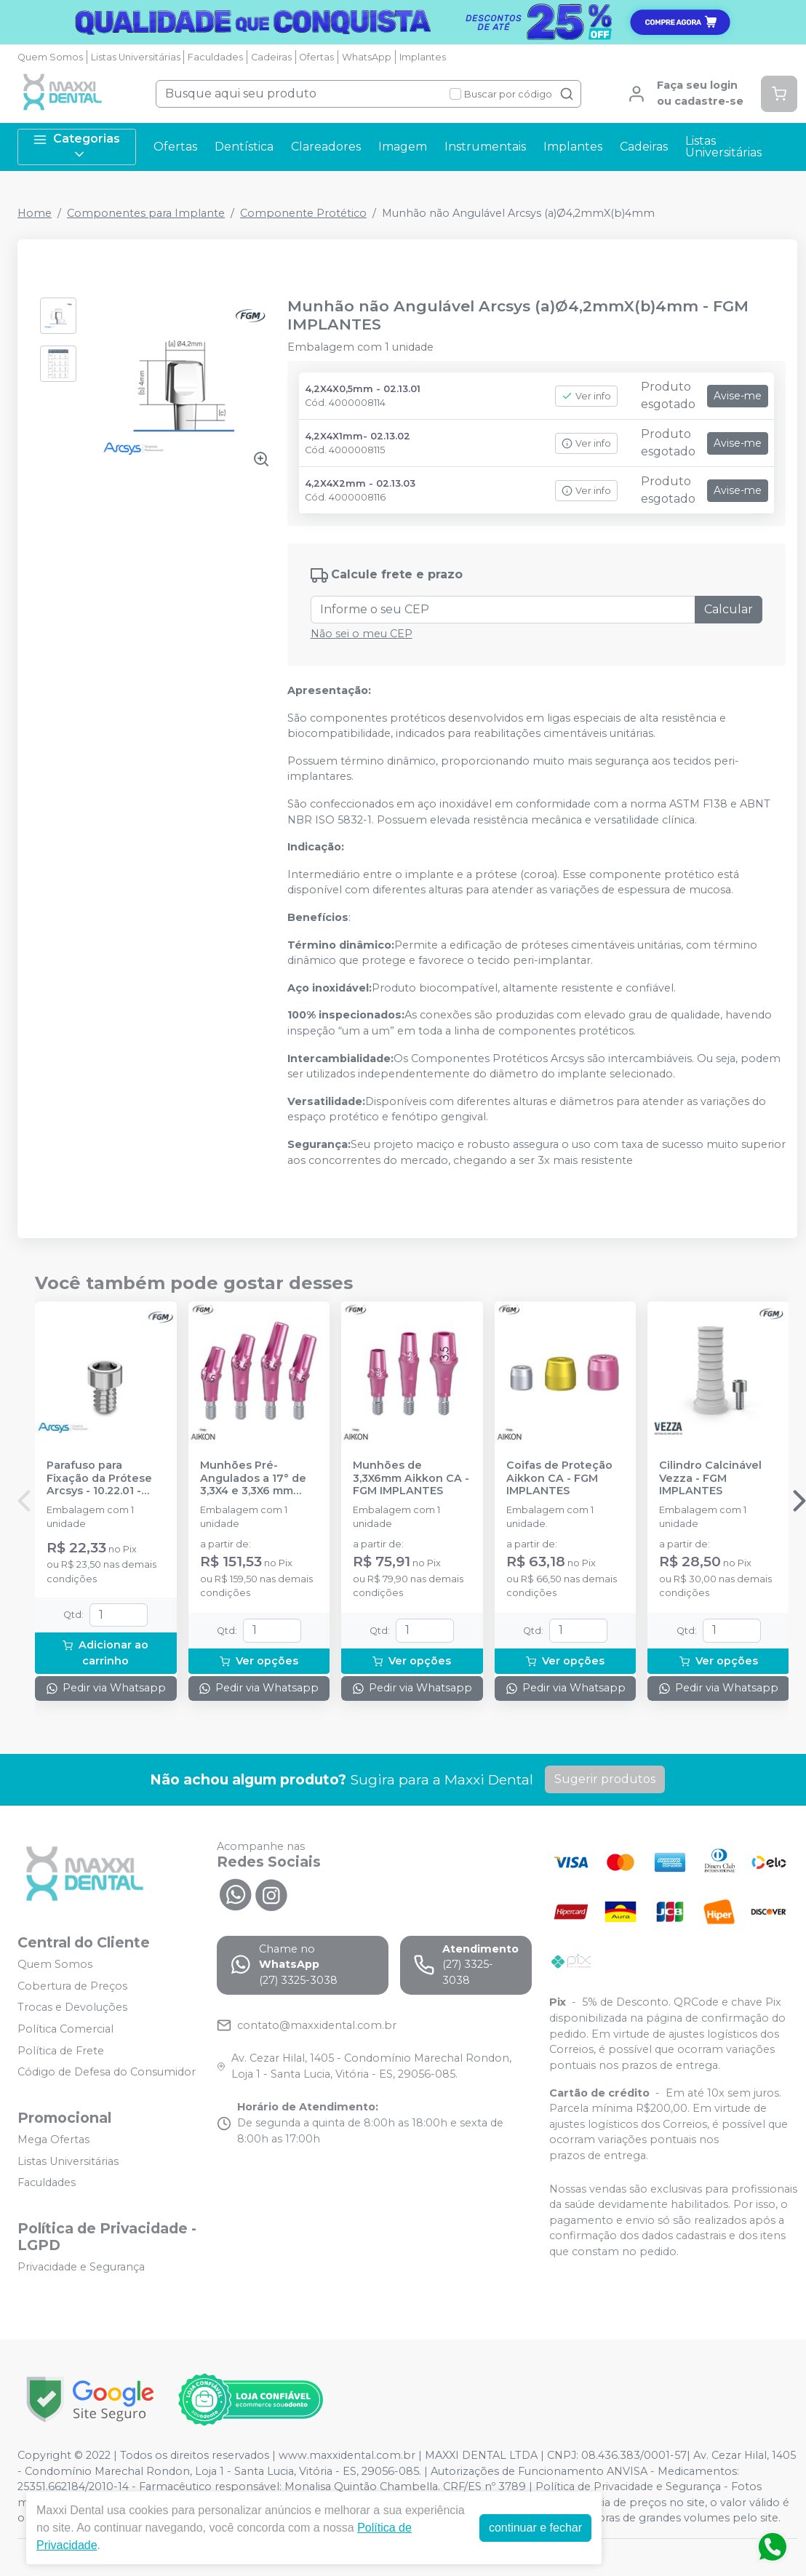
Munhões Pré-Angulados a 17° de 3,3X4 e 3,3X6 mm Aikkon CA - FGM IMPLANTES (253, 1478)
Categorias (76, 147)
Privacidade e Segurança (81, 2266)
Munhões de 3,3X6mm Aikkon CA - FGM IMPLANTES (411, 1478)
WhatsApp (366, 57)
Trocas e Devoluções (72, 2007)
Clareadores (326, 146)
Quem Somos (50, 57)
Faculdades (215, 57)
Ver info (586, 396)
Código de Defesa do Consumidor (106, 2072)
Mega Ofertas (53, 2139)
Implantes (422, 57)
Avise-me (738, 395)
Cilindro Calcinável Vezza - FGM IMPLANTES (710, 1478)
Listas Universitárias (135, 57)
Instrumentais (485, 146)
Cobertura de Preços (72, 1986)
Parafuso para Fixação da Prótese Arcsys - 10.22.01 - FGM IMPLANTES (99, 1478)
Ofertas (316, 57)
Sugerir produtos (604, 1779)
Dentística (244, 146)
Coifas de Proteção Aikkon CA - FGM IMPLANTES (559, 1478)
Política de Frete (60, 2050)
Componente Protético (303, 213)
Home (34, 213)
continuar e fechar (535, 2527)
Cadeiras (271, 57)
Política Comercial (65, 2028)
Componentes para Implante (146, 213)
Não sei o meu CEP (361, 633)
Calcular (728, 609)
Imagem (402, 146)
